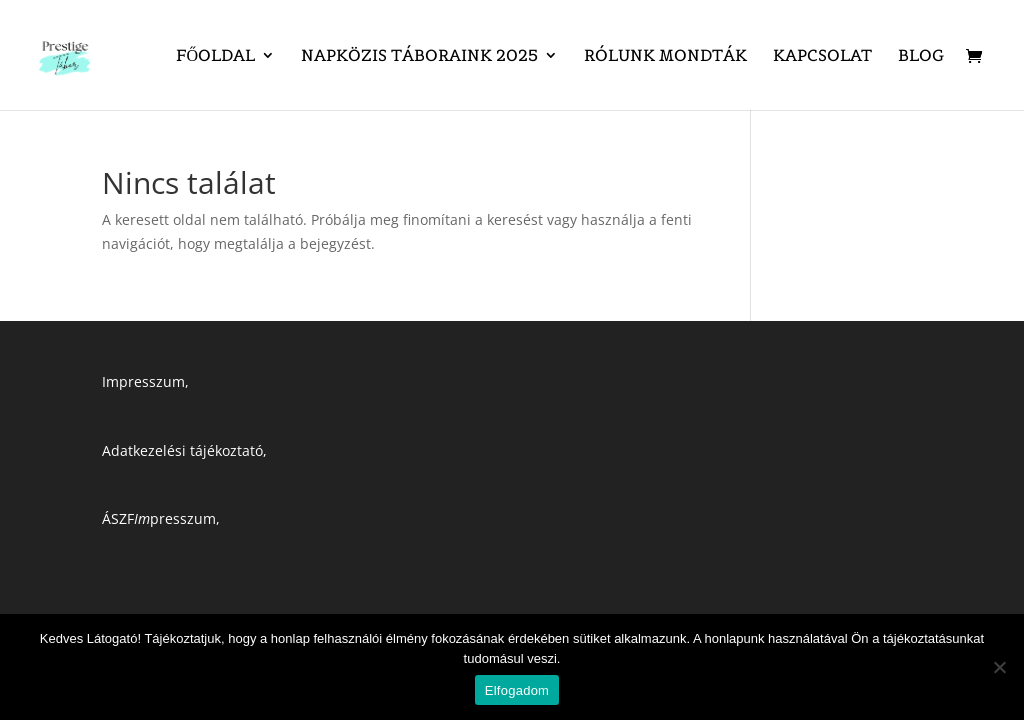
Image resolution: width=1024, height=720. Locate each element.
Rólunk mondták (665, 56)
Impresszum (143, 381)
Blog (921, 56)
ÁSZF (118, 518)
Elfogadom (517, 690)
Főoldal (215, 56)
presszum (175, 518)
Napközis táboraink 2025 (419, 56)
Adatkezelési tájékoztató (182, 450)
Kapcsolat (822, 56)
